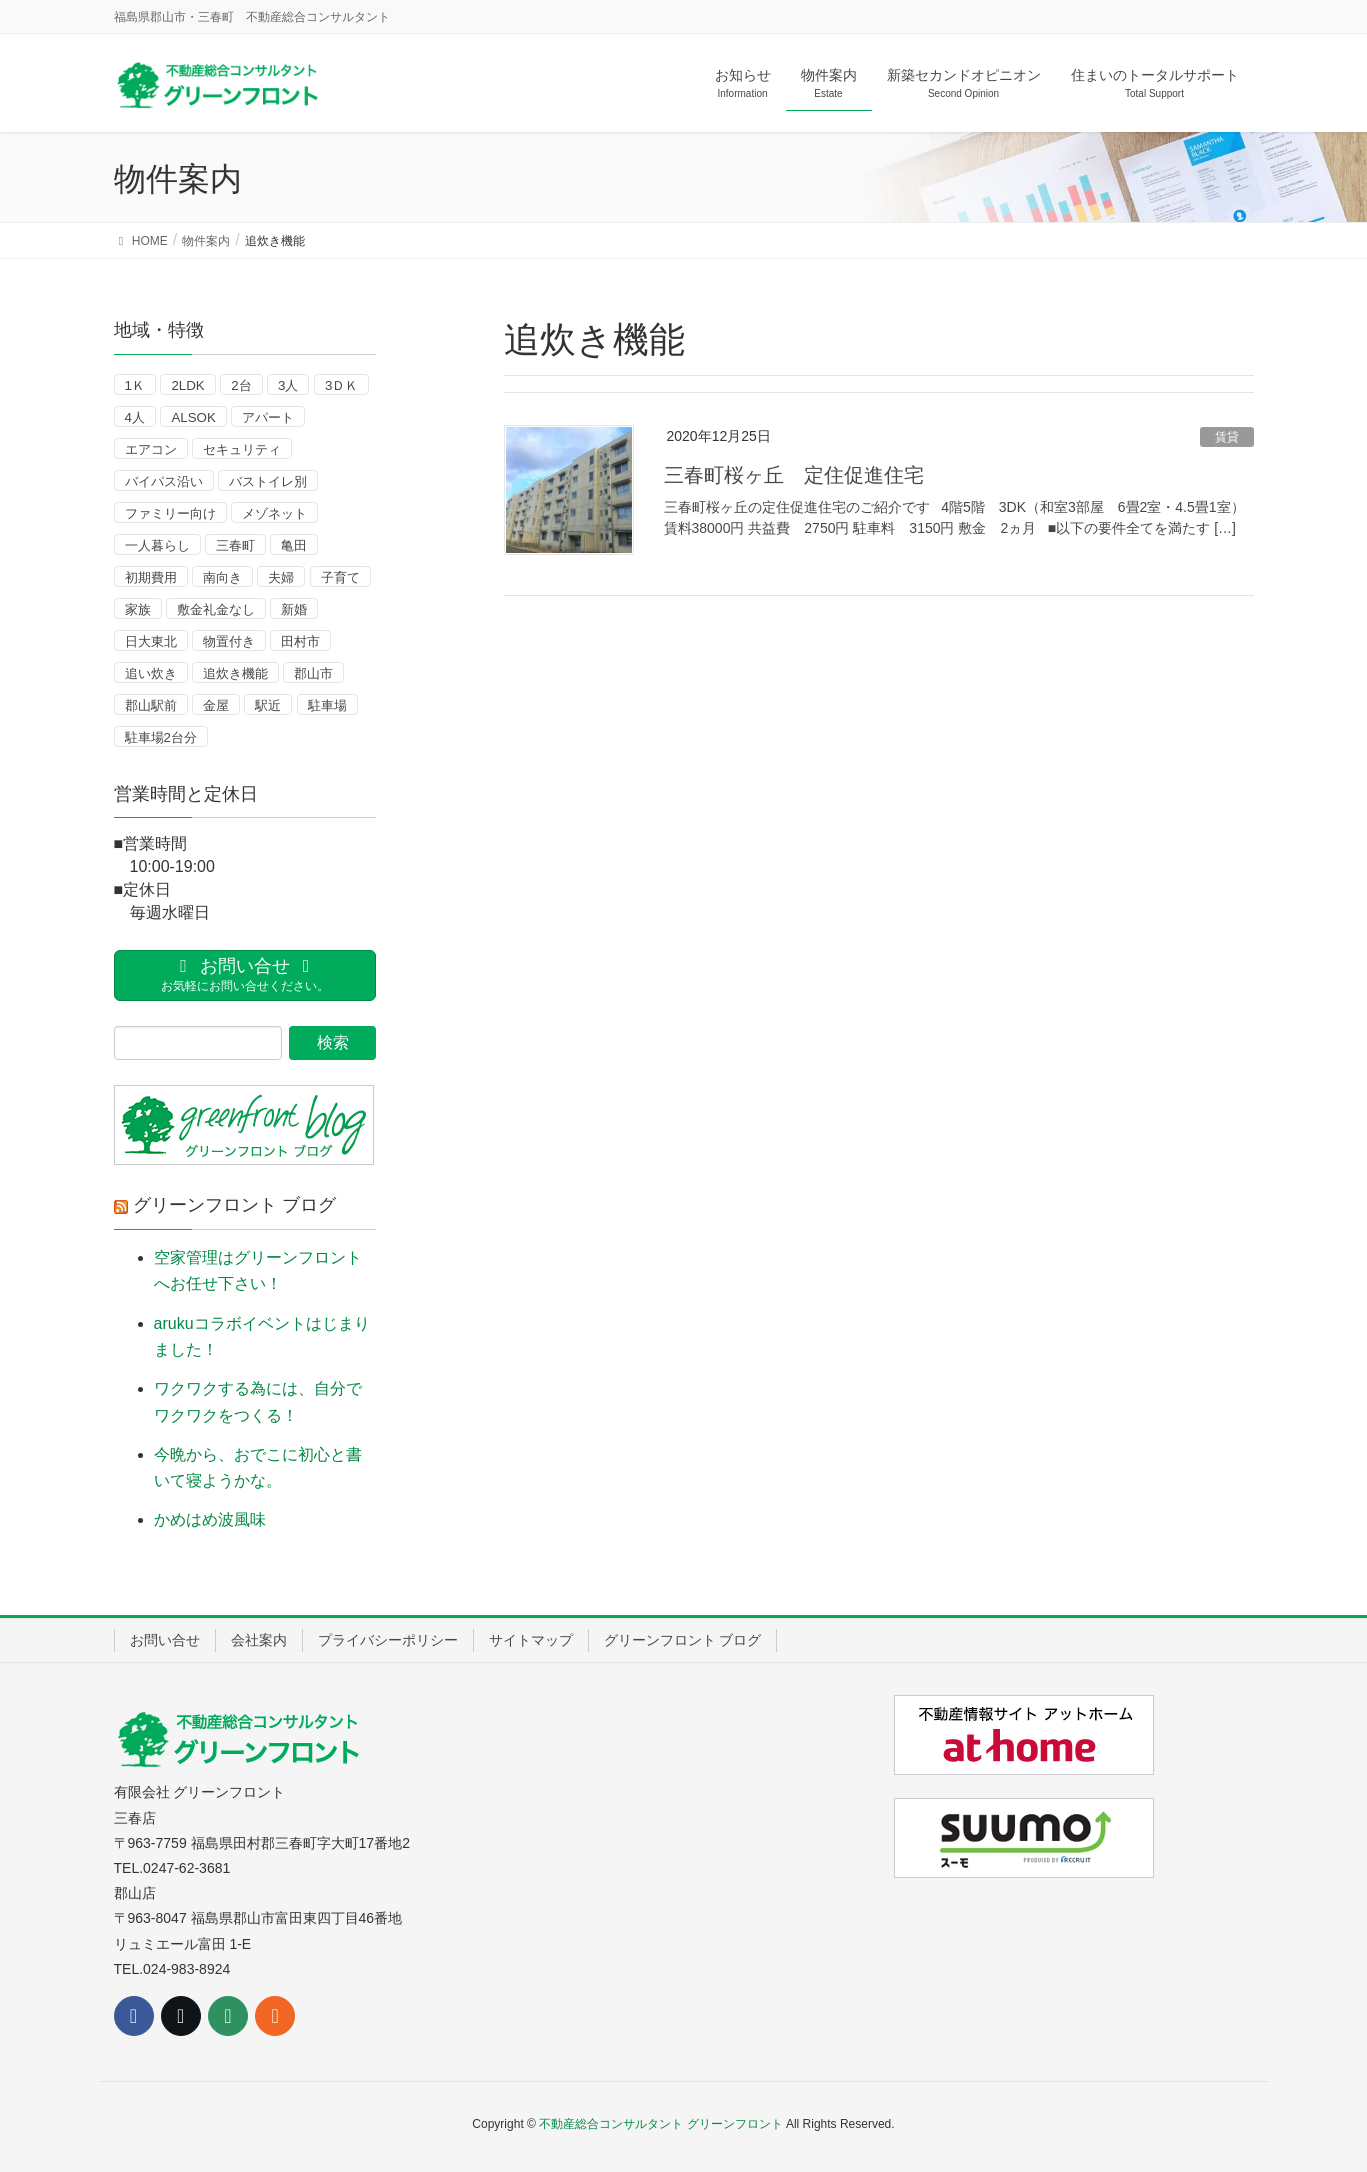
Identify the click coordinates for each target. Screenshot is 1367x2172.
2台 (241, 385)
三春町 (235, 545)
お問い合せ (165, 1640)
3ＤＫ (341, 385)
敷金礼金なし (216, 609)
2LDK (187, 385)
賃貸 (1227, 437)
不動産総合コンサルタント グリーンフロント (660, 2124)
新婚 (294, 609)
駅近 (268, 705)
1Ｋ (135, 385)
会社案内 (259, 1640)
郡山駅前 (151, 705)
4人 (135, 417)
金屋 (216, 705)
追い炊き (151, 673)
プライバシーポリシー (388, 1640)
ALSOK (193, 417)
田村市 (300, 641)
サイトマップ (531, 1640)
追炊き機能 (235, 673)
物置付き (229, 641)
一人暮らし (157, 545)
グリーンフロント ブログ (234, 1205)
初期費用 (151, 577)
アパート (268, 417)
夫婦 (281, 577)
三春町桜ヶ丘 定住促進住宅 (794, 475)
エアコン (151, 449)
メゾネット (274, 513)
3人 (288, 385)
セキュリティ (242, 449)
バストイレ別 (268, 481)
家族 (138, 609)
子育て (340, 577)
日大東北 (151, 641)
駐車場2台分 (161, 737)
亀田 (294, 545)
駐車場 (327, 705)
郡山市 (313, 673)
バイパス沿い (164, 481)
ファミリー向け (170, 513)
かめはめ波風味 (210, 1519)
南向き (222, 577)
